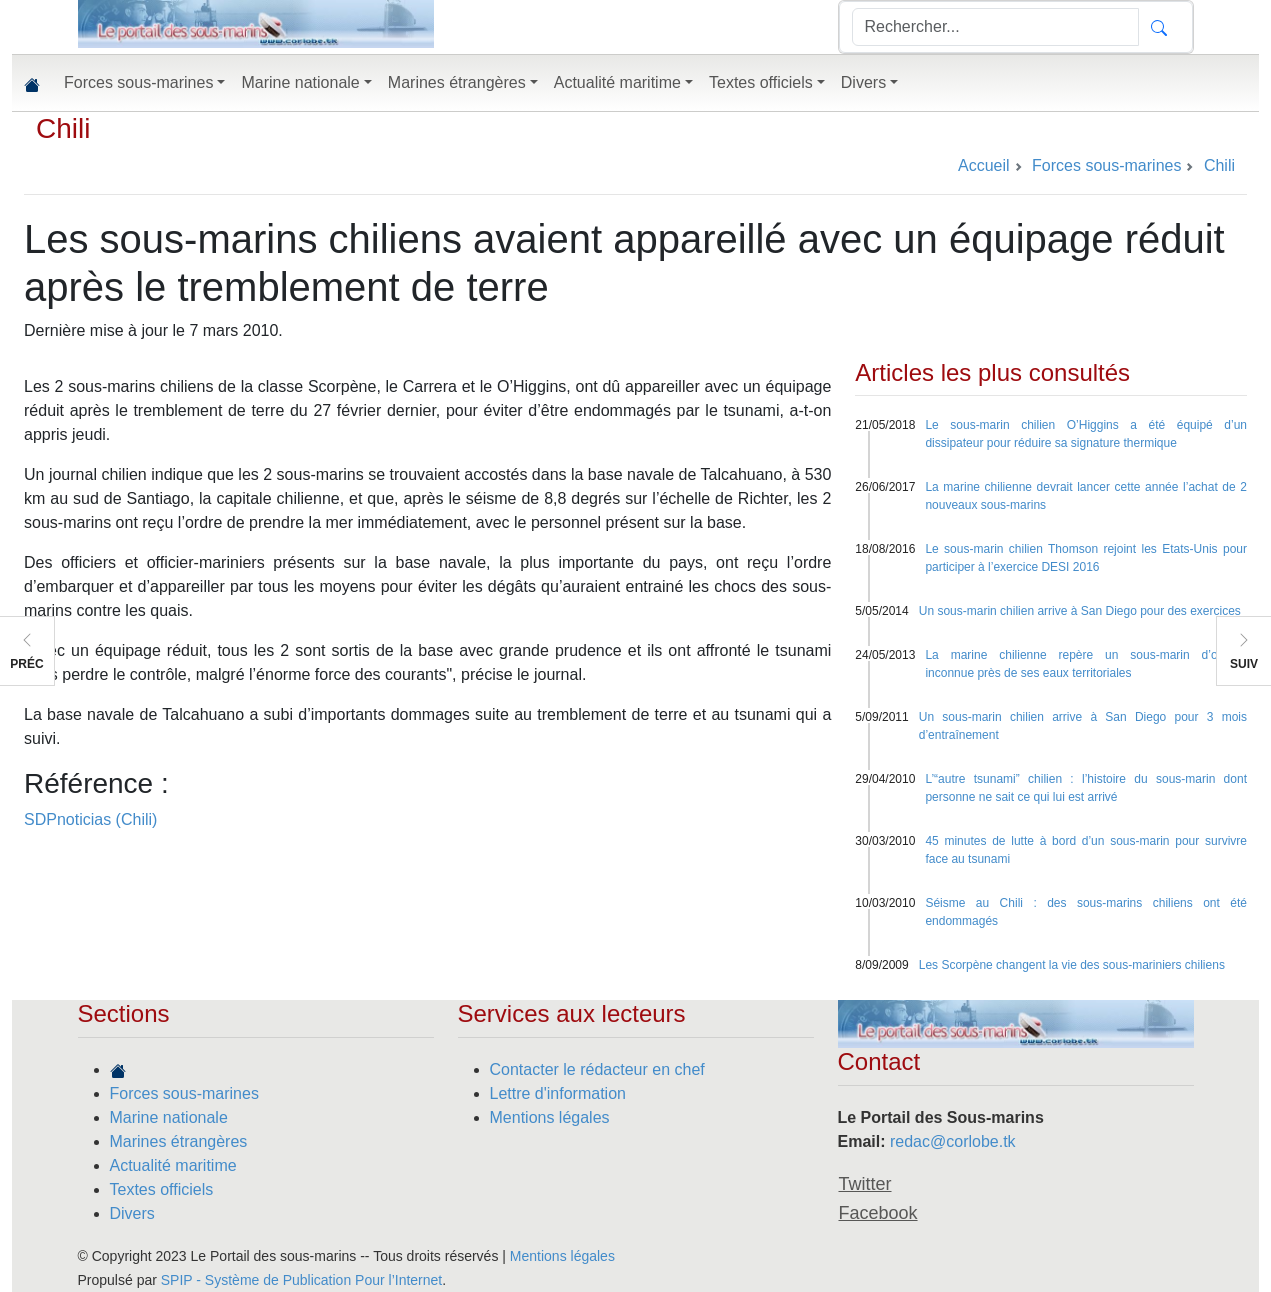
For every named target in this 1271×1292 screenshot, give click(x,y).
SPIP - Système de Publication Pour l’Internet (301, 1280)
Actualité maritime (173, 1165)
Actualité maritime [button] (617, 82)
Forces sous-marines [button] (138, 82)
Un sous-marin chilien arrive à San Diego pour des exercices (1080, 611)
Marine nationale (169, 1117)
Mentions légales (550, 1117)
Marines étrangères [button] (457, 82)
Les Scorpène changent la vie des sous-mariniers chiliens (1072, 965)
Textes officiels (162, 1189)
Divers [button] (863, 82)
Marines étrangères (179, 1141)
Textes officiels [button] (761, 82)
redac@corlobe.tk (953, 1141)
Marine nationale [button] (300, 82)
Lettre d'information (558, 1093)
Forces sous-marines (184, 1093)
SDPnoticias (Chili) (90, 819)
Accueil (984, 165)
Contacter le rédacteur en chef (597, 1069)
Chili (63, 128)
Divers (132, 1213)
